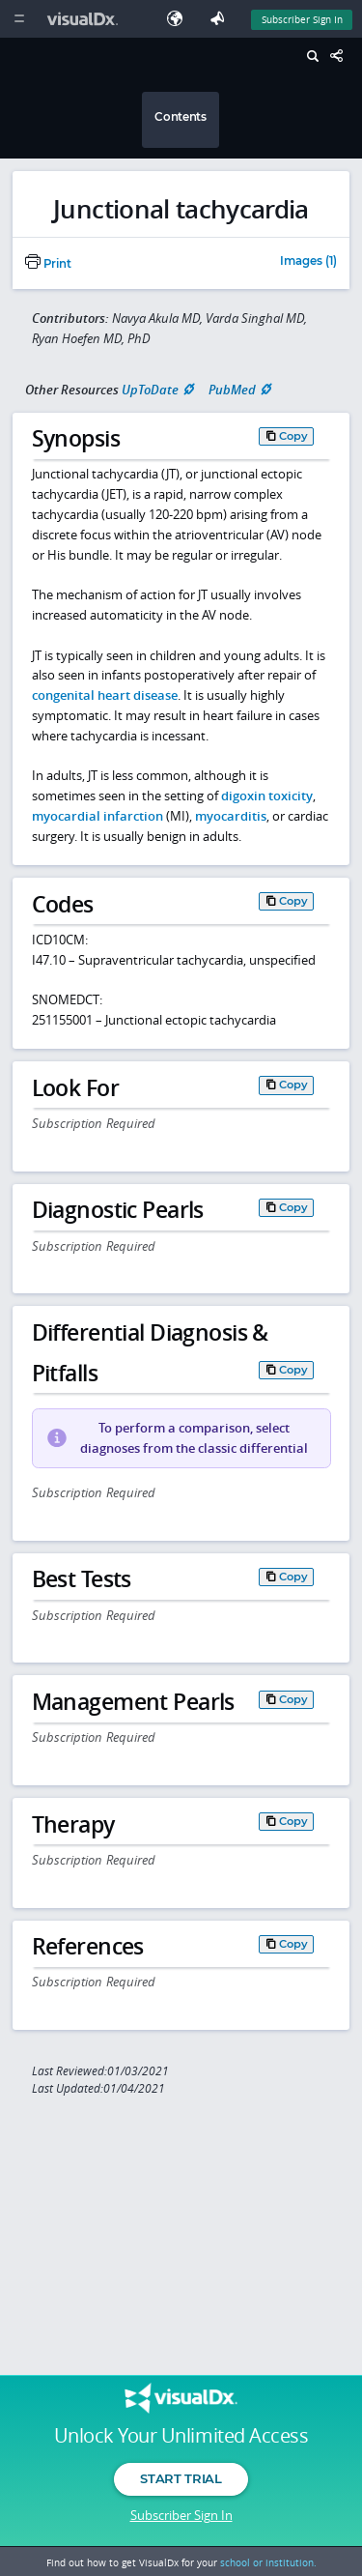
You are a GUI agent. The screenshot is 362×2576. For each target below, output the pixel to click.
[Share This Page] (341, 56)
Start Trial (180, 2478)
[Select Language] (179, 19)
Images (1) (308, 262)
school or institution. (268, 2562)
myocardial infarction (97, 816)
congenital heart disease (105, 695)
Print (48, 264)
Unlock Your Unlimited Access (181, 2435)
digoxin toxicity (267, 795)
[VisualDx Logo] (85, 19)
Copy (293, 436)
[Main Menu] (19, 19)
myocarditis (230, 816)
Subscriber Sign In (181, 2515)
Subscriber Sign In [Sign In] (302, 19)
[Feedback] (221, 19)
